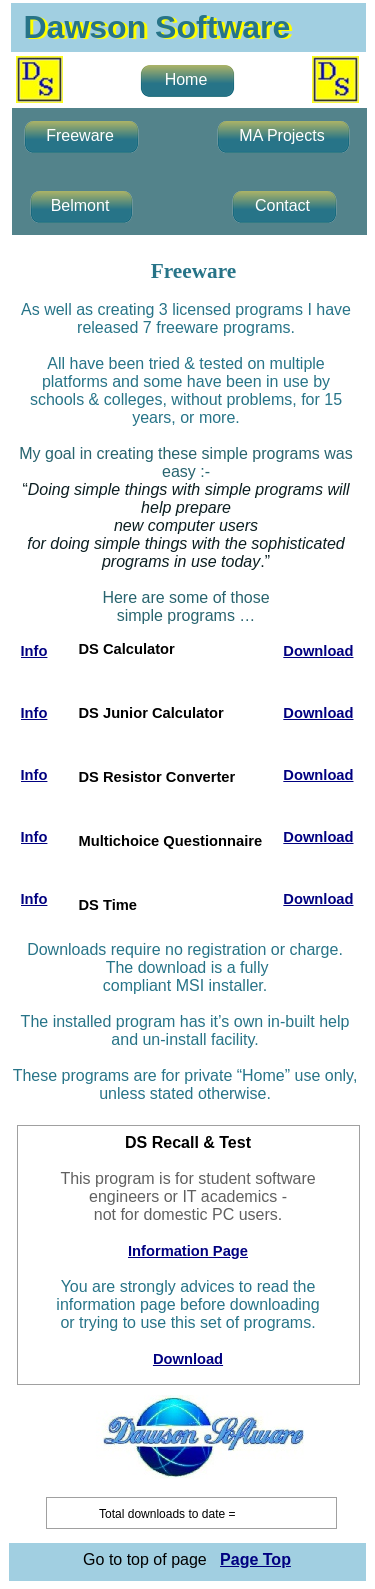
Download (188, 1359)
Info (34, 651)
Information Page (188, 1251)
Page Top (255, 1559)
